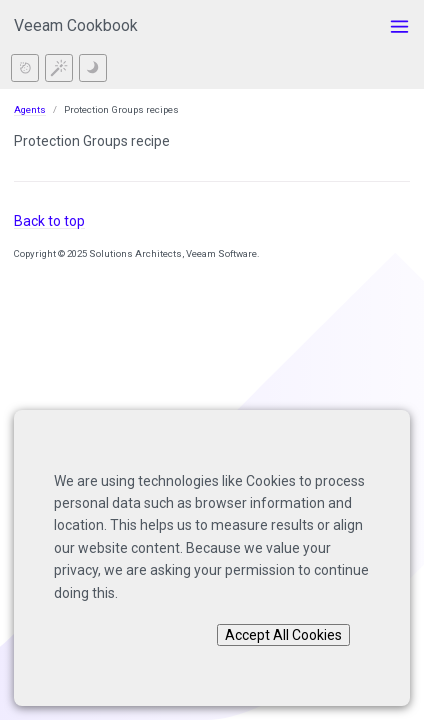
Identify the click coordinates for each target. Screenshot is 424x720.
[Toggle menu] (399, 26)
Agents (30, 109)
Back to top (49, 221)
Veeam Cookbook (76, 25)
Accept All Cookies (283, 635)
